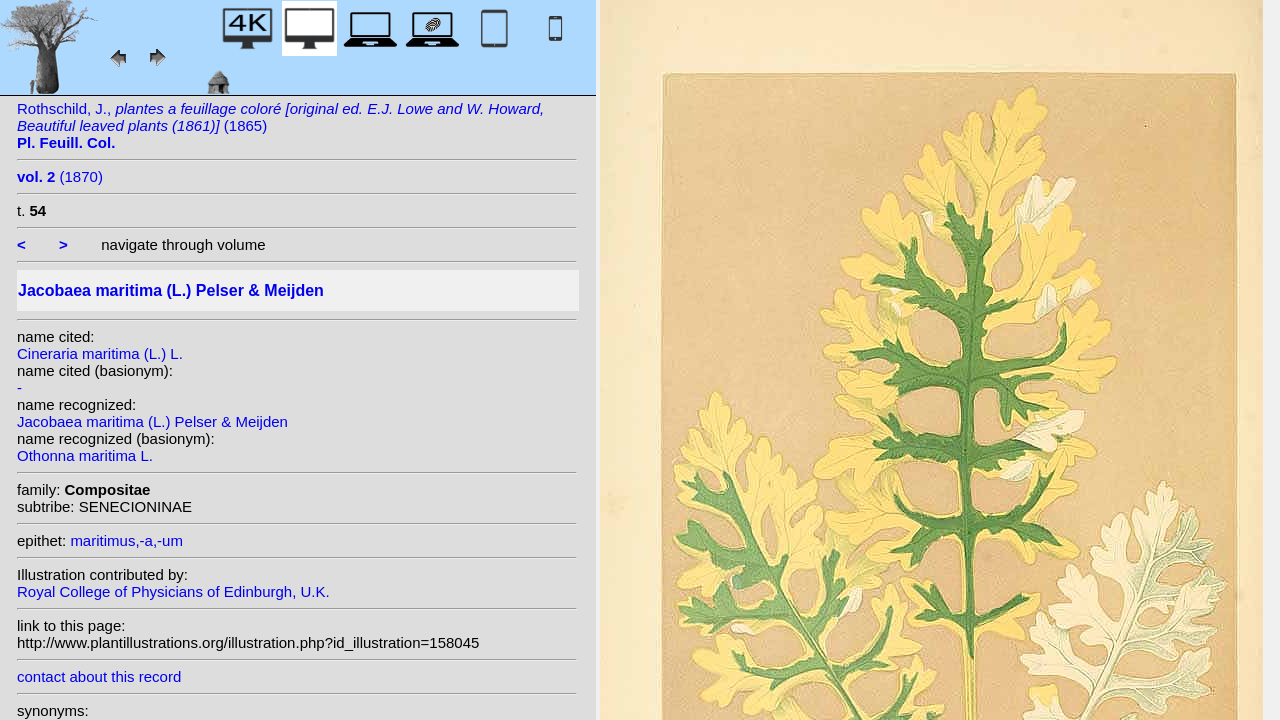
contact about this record (99, 676)
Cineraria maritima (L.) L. (100, 353)
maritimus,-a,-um (126, 540)
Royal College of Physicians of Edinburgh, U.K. (173, 591)
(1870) (60, 176)
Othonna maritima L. (85, 455)
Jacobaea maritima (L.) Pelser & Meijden (152, 421)
